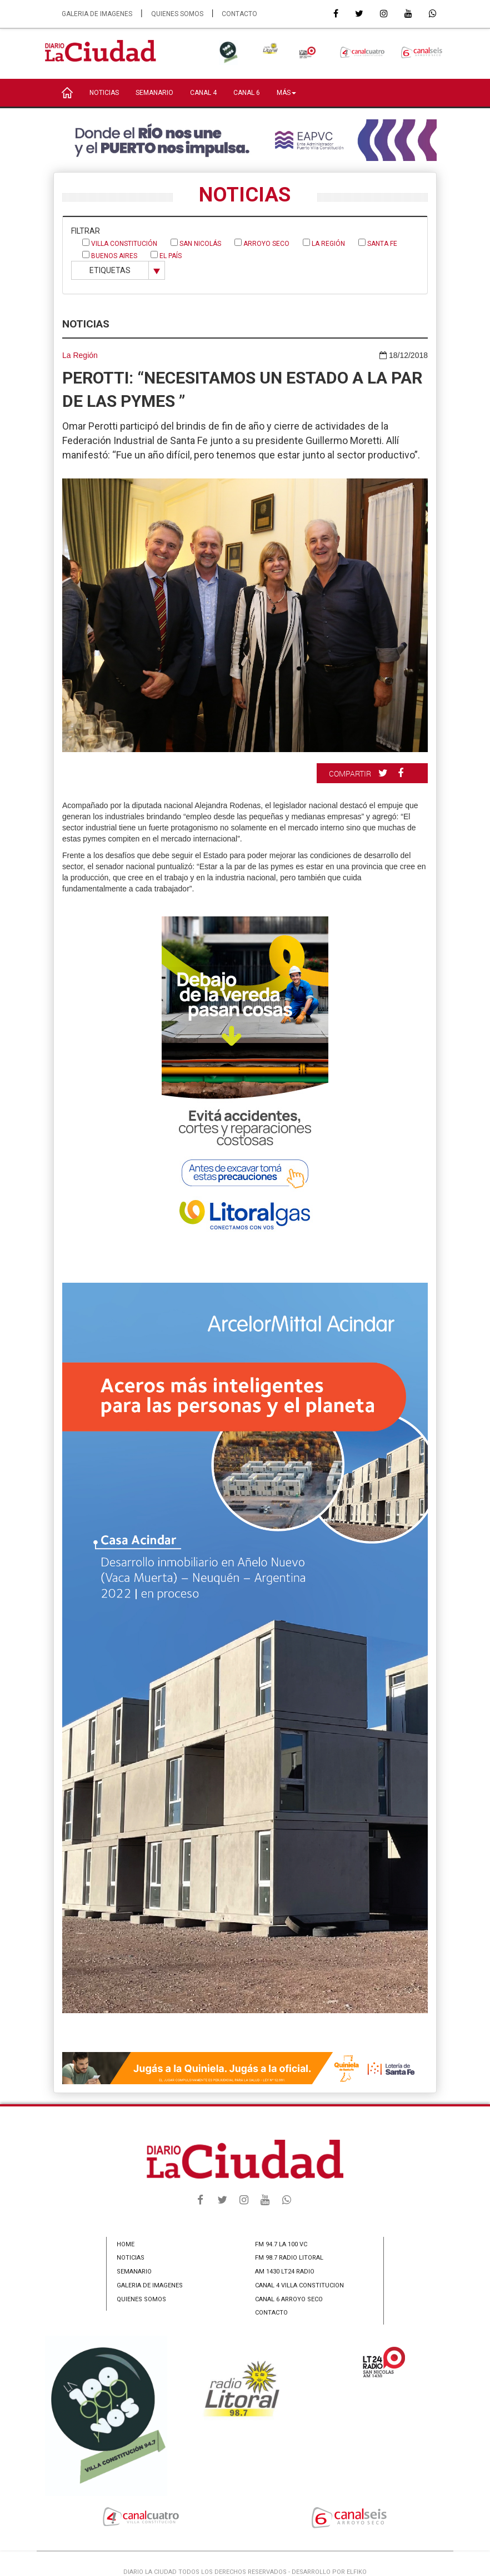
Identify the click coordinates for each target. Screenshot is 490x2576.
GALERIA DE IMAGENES (97, 14)
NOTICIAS (104, 93)
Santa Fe (377, 243)
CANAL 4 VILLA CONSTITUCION (299, 2285)
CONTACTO (239, 14)
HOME (125, 2244)
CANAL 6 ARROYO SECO (289, 2299)
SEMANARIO (154, 93)
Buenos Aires (109, 255)
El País (166, 255)
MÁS (286, 93)
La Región (324, 243)
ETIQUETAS (110, 270)
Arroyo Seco (261, 243)
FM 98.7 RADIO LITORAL (289, 2257)
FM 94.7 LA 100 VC (281, 2244)
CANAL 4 (203, 93)
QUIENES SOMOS (177, 14)
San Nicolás (196, 243)
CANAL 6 (246, 93)
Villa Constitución (119, 243)
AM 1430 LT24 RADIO (284, 2271)
